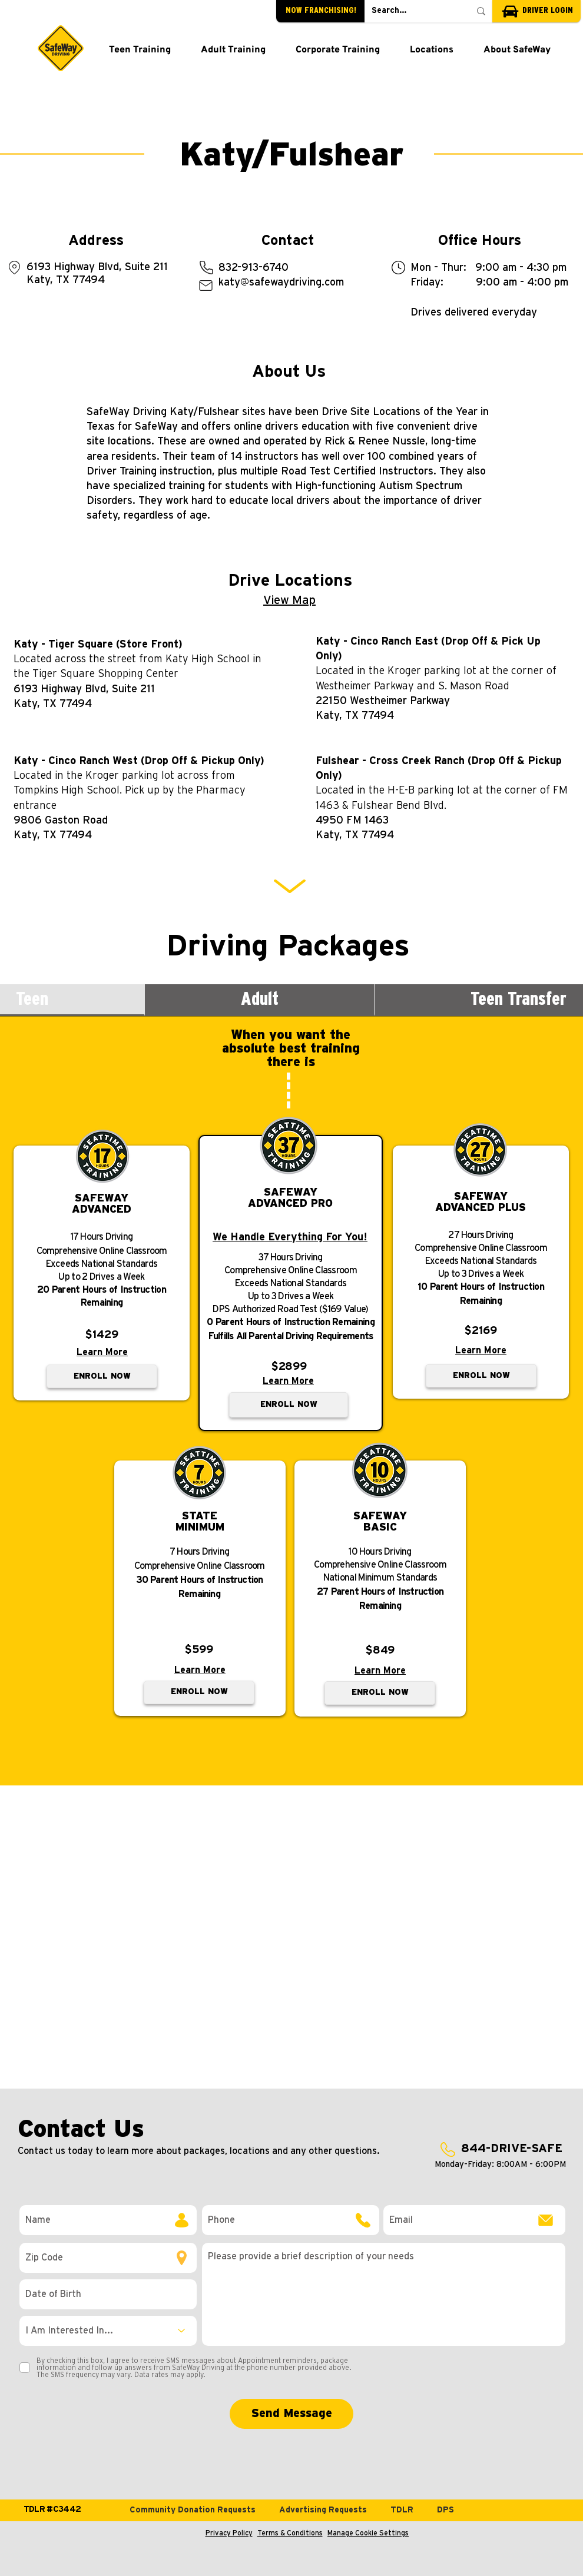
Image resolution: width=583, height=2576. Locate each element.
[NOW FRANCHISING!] (320, 11)
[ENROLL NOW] (102, 1376)
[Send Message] (291, 2414)
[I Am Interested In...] (108, 2331)
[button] (140, 50)
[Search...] (412, 11)
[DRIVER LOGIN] (536, 11)
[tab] (260, 1000)
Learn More (102, 1352)
